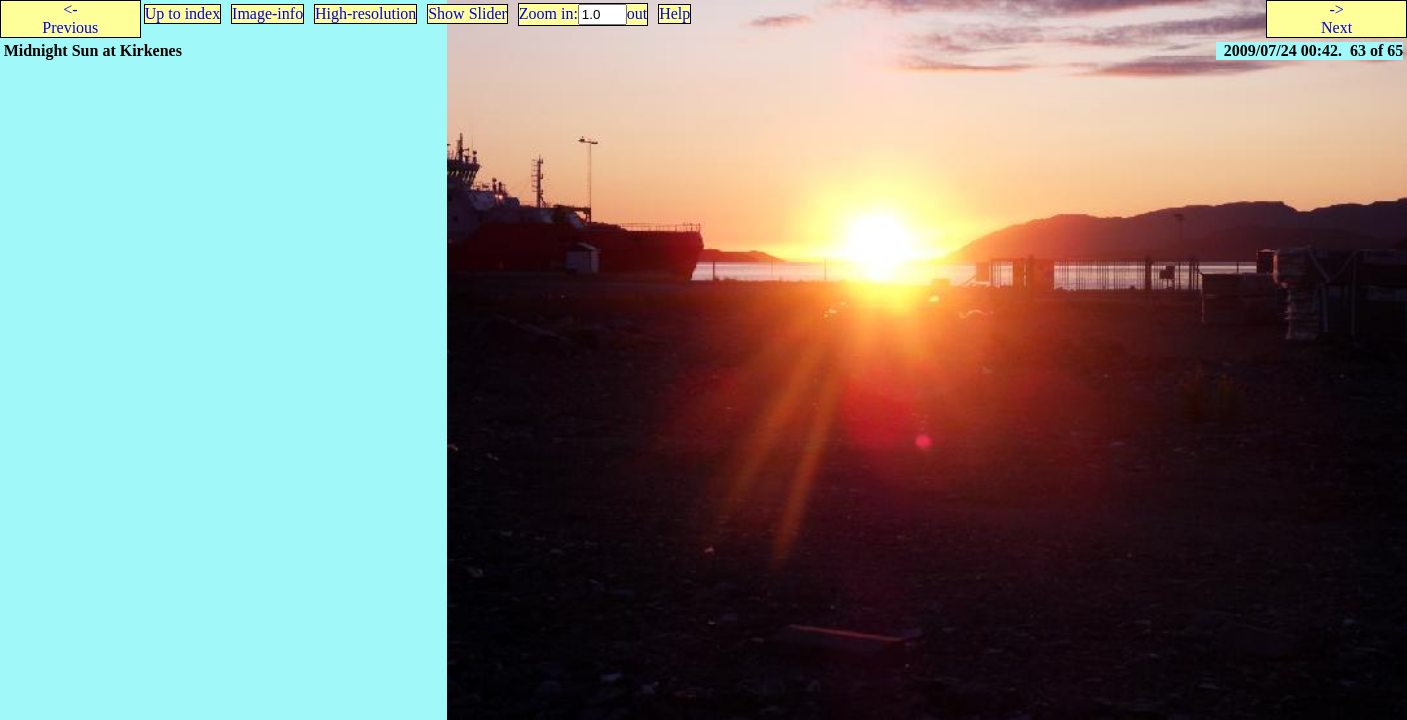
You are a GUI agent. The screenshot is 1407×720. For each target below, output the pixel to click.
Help (674, 13)
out (637, 13)
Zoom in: (548, 13)
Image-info (267, 13)
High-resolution (365, 13)
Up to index (183, 13)
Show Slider (467, 13)
